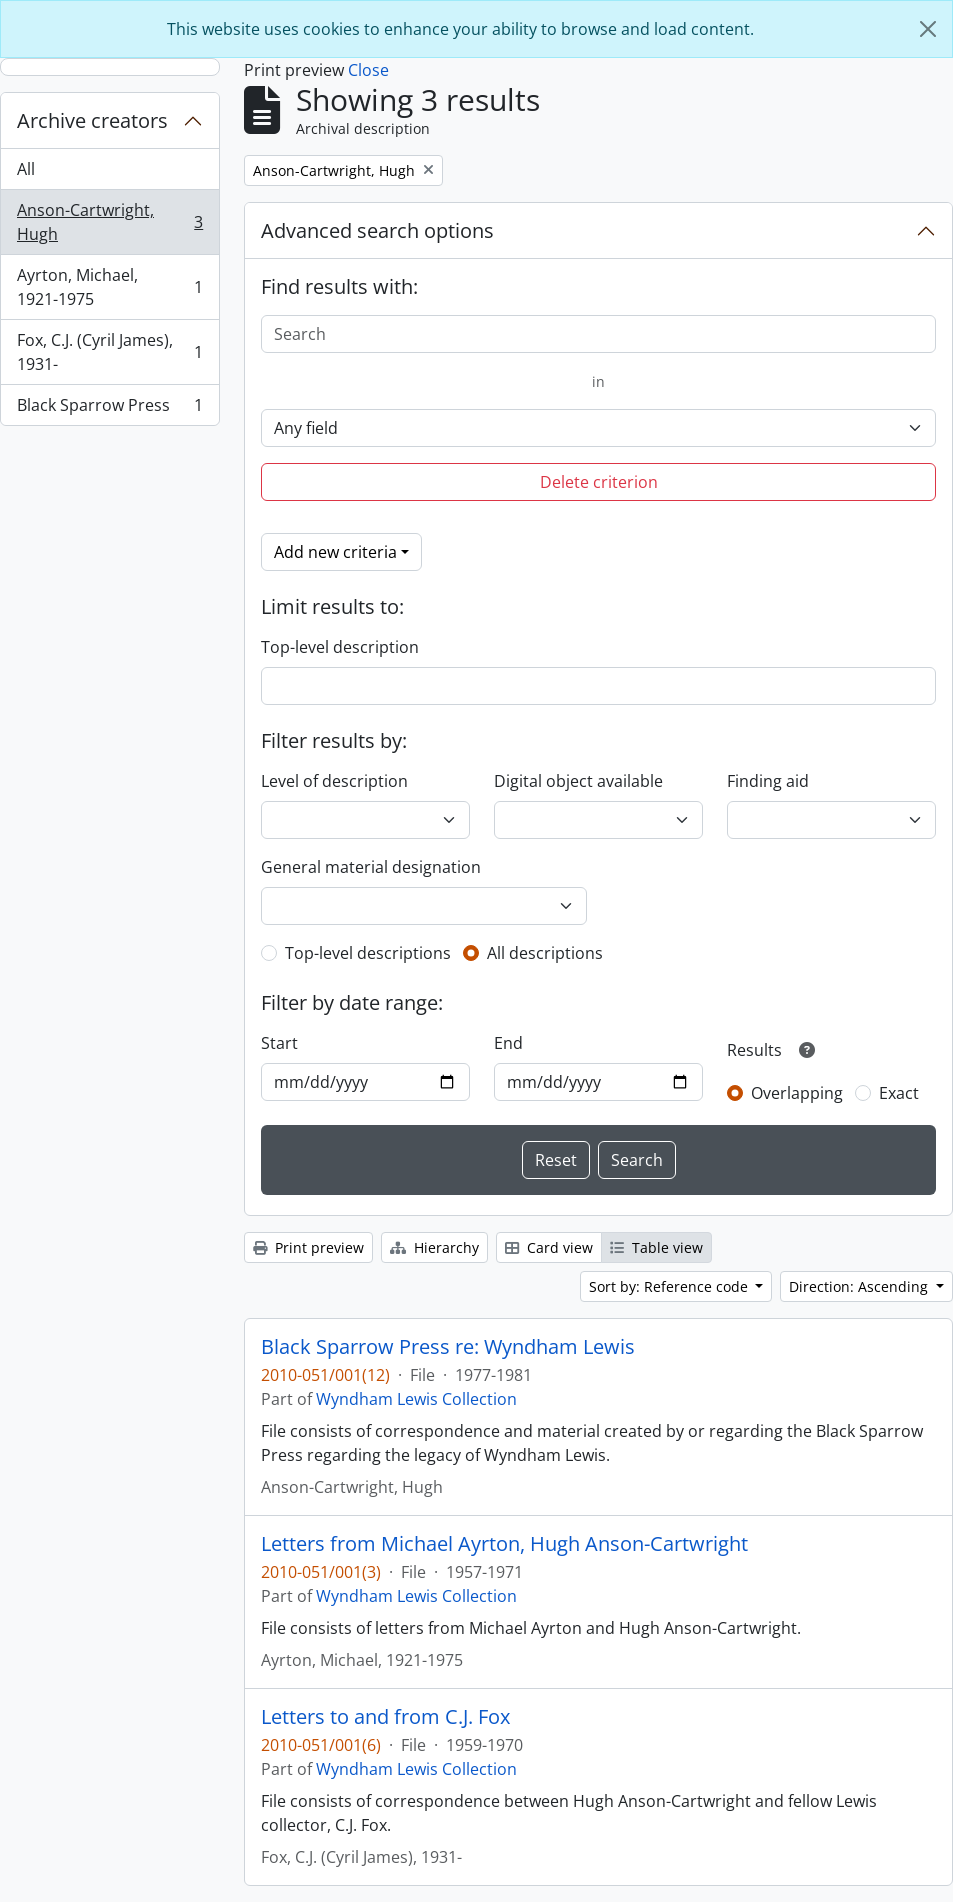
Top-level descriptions (368, 953)
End (508, 1043)
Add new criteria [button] (335, 552)
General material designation (371, 867)
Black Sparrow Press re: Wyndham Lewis (448, 1347)
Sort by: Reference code (670, 1286)
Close (368, 70)
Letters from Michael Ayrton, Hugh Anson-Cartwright (504, 1544)
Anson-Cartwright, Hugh (109, 222)
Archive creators (92, 120)
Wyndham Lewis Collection (416, 1399)
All (26, 169)
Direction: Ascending (860, 1286)
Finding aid (768, 781)
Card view (549, 1247)
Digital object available (578, 781)
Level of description (334, 781)
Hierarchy (434, 1247)
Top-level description (340, 647)
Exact (899, 1093)
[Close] (928, 29)
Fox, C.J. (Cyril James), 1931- (109, 352)
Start (279, 1043)
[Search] (598, 334)
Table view (656, 1247)
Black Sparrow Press (109, 409)
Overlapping (797, 1093)
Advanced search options (377, 230)
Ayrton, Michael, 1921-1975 (109, 287)
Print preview (308, 1247)
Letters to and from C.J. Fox (385, 1717)
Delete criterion (599, 482)
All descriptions (545, 953)
